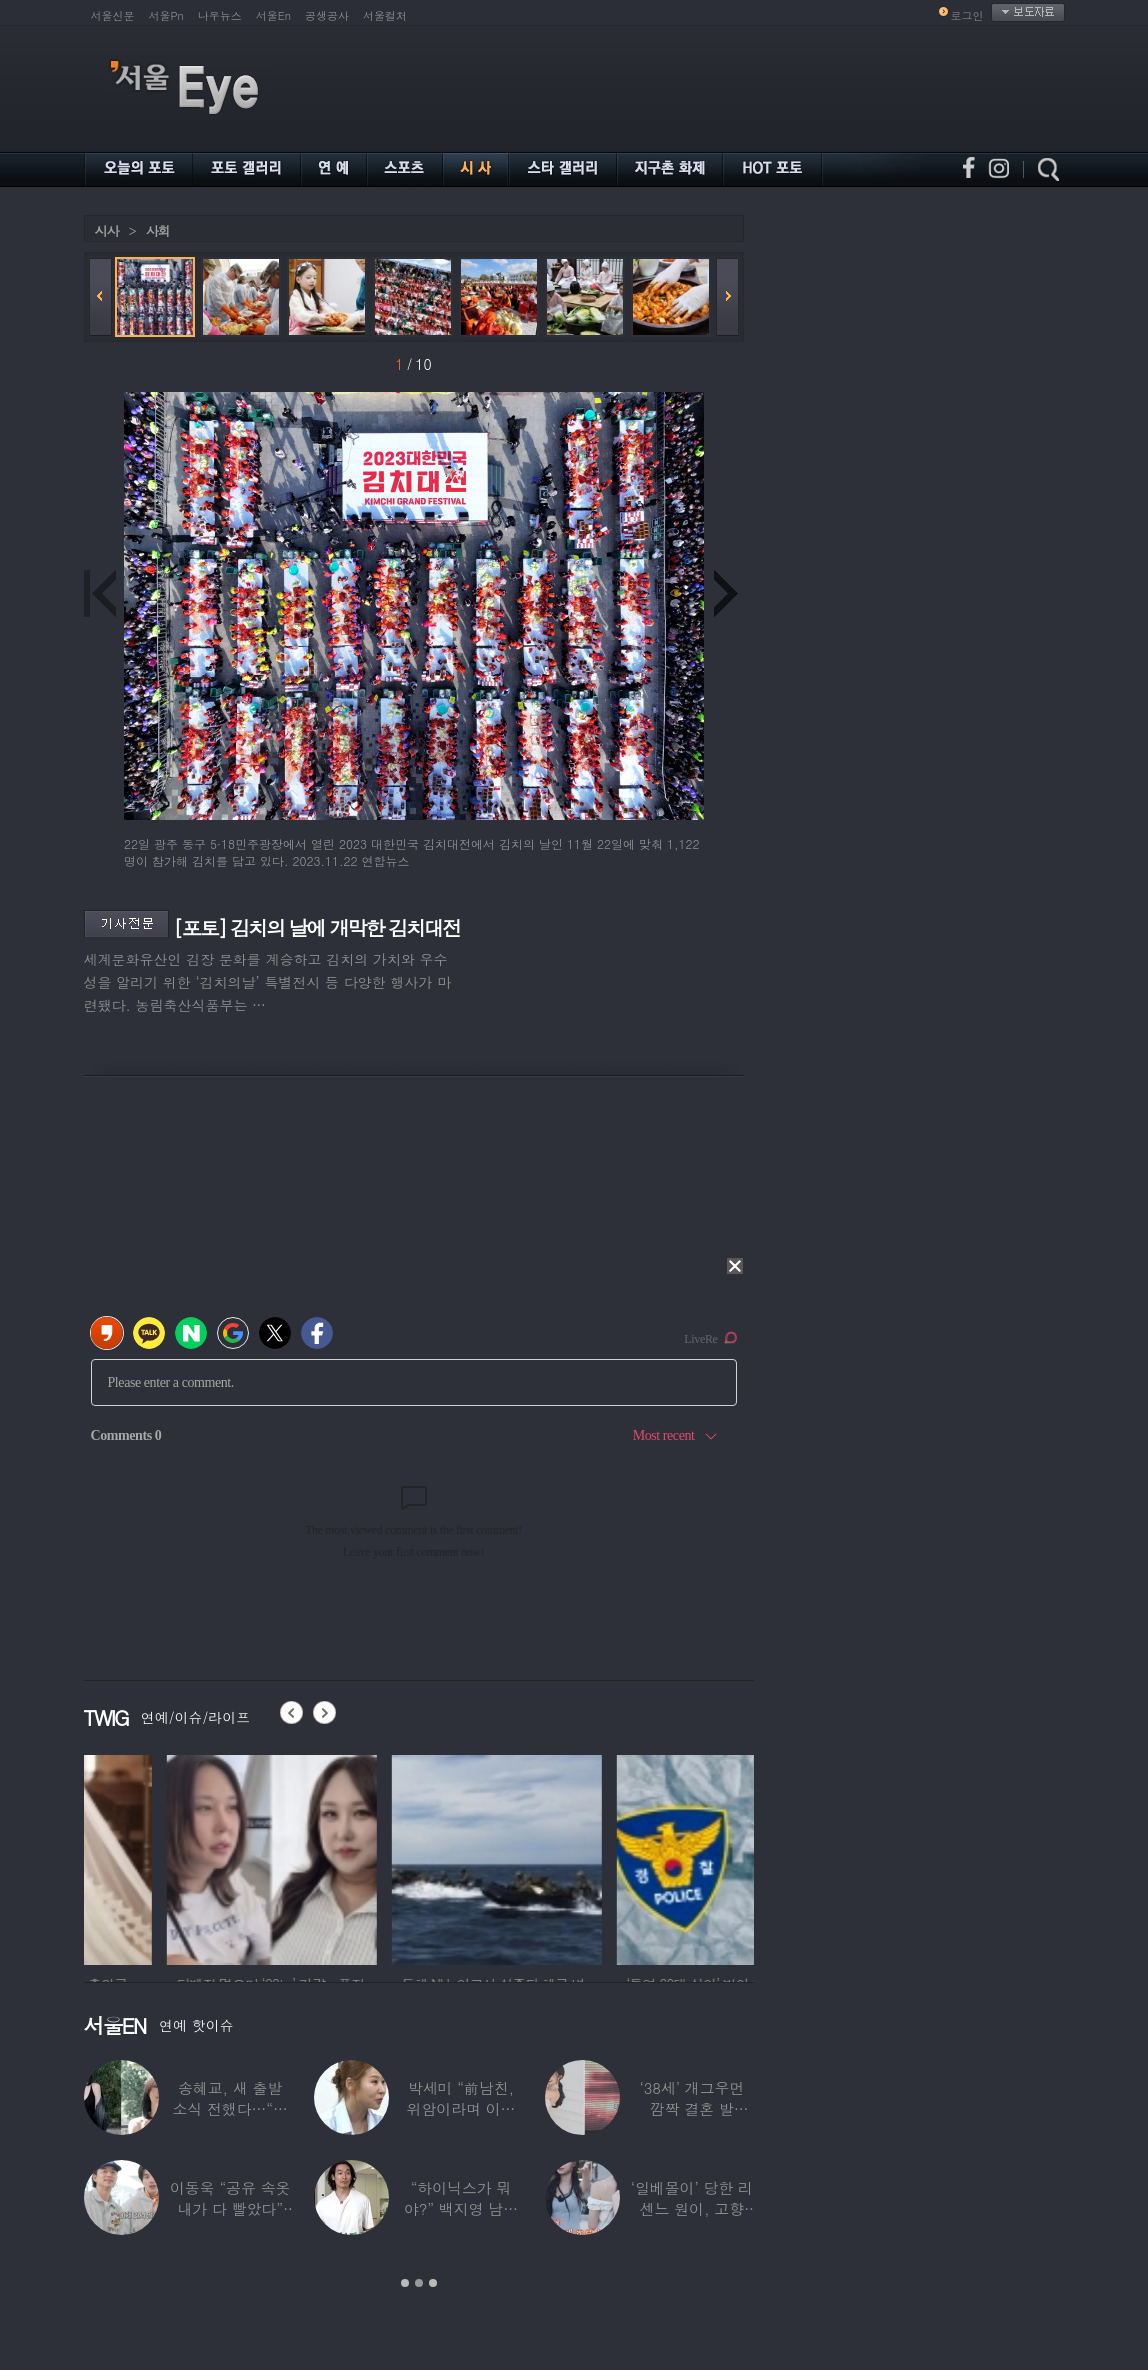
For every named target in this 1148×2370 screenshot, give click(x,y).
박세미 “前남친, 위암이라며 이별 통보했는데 (461, 2108)
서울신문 (113, 15)
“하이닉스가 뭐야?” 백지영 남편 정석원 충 (461, 2208)
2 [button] (419, 2283)
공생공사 (327, 15)
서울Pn (166, 15)
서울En (273, 15)
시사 (107, 230)
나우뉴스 (220, 15)
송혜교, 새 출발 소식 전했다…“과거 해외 (230, 2108)
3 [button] (433, 2283)
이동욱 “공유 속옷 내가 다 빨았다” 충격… (230, 2208)
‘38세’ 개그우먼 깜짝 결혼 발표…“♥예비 (691, 2108)
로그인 (967, 15)
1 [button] (405, 2283)
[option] (189, 1857)
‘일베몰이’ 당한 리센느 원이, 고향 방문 (692, 2208)
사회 (158, 230)
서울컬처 (385, 15)
